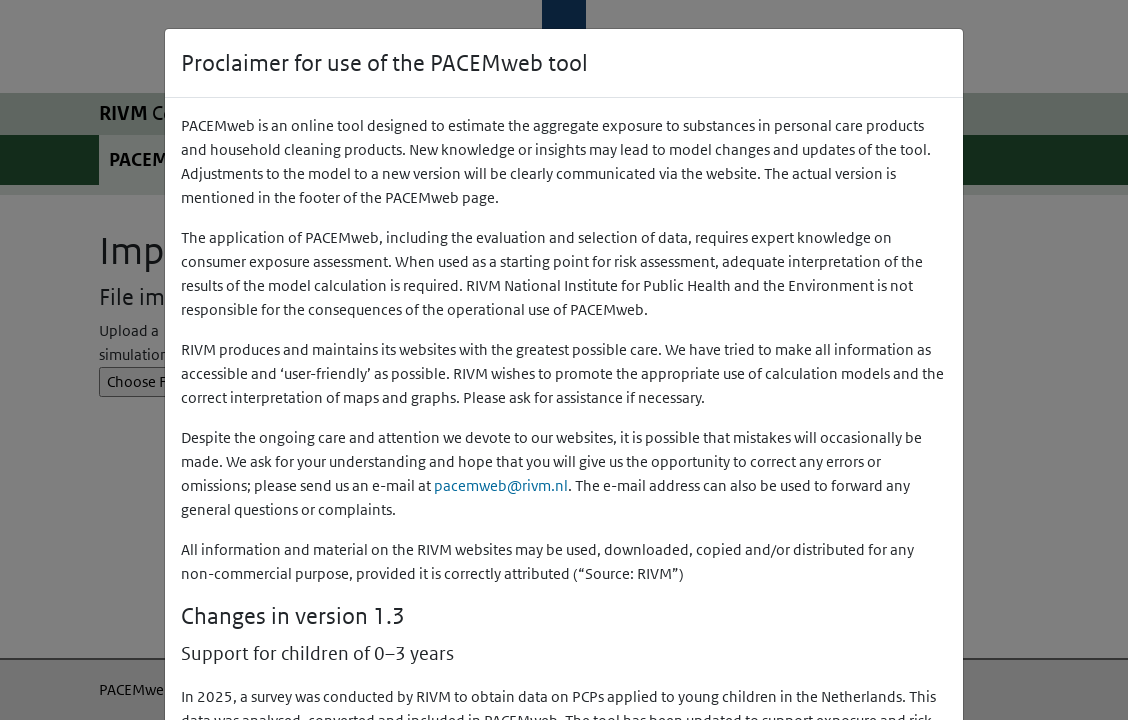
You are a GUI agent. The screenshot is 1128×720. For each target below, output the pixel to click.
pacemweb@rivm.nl (501, 485)
